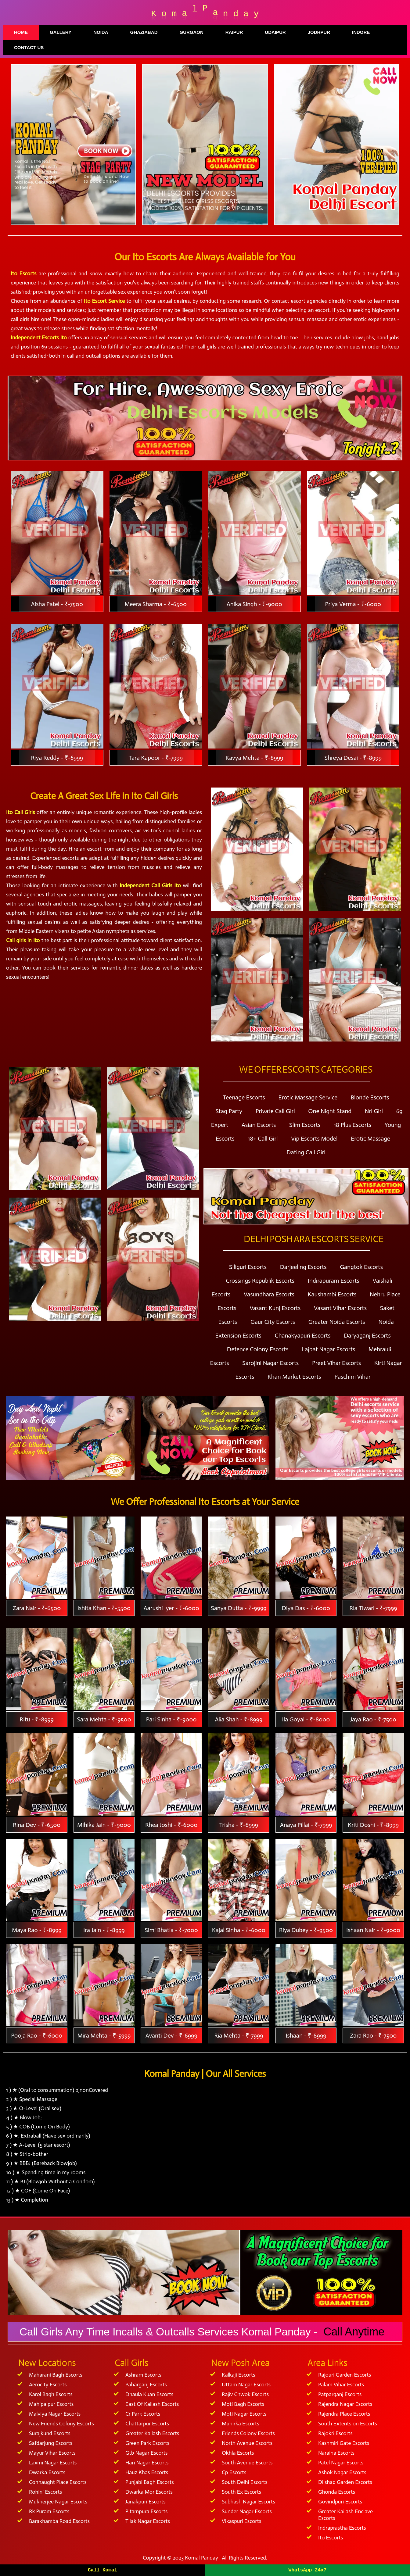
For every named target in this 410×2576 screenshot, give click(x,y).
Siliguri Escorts (248, 1266)
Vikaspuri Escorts (241, 2521)
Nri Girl (374, 1111)
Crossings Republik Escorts (260, 1280)
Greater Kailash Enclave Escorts (345, 2514)
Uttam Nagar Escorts (246, 2384)
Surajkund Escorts (49, 2433)
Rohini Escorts (45, 2491)
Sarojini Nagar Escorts (270, 1363)
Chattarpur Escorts (147, 2423)
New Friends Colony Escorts (61, 2423)
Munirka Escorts (240, 2423)
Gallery (60, 32)
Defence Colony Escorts (258, 1349)
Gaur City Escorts (272, 1321)
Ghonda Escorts (336, 2491)
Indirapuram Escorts (333, 1280)
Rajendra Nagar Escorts (345, 2404)
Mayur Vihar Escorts (52, 2452)
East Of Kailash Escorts (152, 2404)
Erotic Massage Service (307, 1097)
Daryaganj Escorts (367, 1335)
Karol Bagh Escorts (51, 2394)
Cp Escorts (234, 2472)
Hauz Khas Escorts (146, 2472)
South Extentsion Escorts (347, 2423)
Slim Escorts (305, 1124)
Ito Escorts (330, 2537)
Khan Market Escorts (294, 1376)
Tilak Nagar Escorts (147, 2521)
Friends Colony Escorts (248, 2433)
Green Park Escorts (147, 2443)
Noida (100, 32)
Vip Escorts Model (314, 1138)
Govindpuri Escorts (340, 2501)
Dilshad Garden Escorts (345, 2482)
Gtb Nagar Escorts (146, 2452)
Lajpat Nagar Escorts (328, 1349)
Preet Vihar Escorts (336, 1363)
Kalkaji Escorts (238, 2374)
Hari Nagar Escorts (147, 2462)
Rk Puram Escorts (49, 2511)
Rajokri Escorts (335, 2433)
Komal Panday (201, 2557)
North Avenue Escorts (247, 2443)
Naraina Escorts (336, 2452)
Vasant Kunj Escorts (275, 1308)
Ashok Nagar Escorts (342, 2472)
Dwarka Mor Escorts (149, 2491)
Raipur (234, 32)
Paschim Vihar (352, 1376)
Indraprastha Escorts (342, 2527)
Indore (361, 32)
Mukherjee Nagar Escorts (58, 2501)
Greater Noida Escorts (336, 1321)
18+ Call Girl (263, 1138)
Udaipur (275, 32)
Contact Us (29, 47)
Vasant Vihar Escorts (340, 1308)
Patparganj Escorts (339, 2394)
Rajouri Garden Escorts (344, 2374)
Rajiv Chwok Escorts (245, 2394)
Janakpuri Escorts (145, 2501)
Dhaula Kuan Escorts (149, 2394)
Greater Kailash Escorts (152, 2433)
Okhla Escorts (238, 2452)
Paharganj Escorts (146, 2384)
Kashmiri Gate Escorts (343, 2443)
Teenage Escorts (244, 1097)
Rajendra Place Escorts (344, 2413)
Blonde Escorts (370, 1097)
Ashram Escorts (143, 2374)
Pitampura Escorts (146, 2511)
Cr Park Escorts (142, 2413)
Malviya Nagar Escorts (55, 2413)
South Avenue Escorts (247, 2462)
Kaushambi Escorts (332, 1294)
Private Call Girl (275, 1111)
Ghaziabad (143, 32)
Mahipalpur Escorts (51, 2404)
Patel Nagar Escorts (340, 2462)
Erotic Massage (370, 1138)
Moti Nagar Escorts (244, 2413)
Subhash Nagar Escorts (248, 2501)
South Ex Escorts (241, 2491)
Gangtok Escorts (361, 1266)
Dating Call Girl (305, 1152)
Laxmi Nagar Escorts (53, 2462)
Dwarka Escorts (47, 2472)
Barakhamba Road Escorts (59, 2521)
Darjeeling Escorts (303, 1266)
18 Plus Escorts (352, 1124)
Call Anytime (353, 2331)
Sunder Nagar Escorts (247, 2511)
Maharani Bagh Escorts (55, 2374)
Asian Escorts (259, 1124)
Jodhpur (319, 32)
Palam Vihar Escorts (341, 2384)
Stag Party (229, 1111)
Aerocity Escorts (48, 2384)
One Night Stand (329, 1111)
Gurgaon (191, 32)
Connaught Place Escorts (58, 2482)
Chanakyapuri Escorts (303, 1335)
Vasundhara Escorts (269, 1294)
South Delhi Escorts (245, 2482)
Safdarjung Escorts (50, 2443)
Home (21, 32)
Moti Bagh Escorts (243, 2404)
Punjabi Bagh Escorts (149, 2482)
